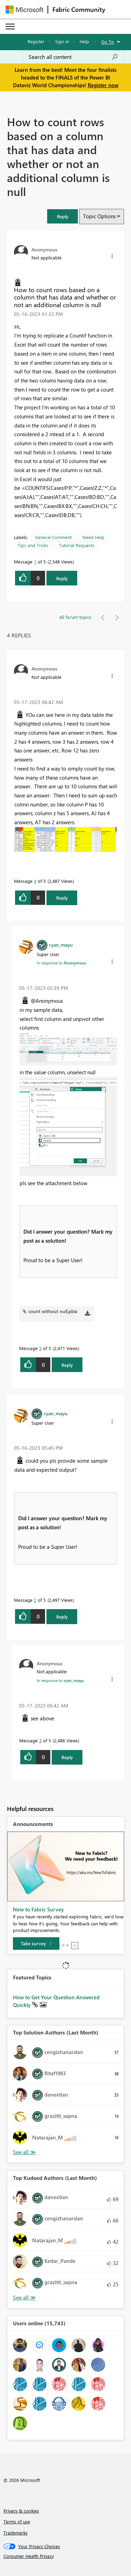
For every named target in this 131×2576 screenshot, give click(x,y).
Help (84, 41)
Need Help (93, 537)
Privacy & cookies (21, 2511)
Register (36, 41)
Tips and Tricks (33, 545)
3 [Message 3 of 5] (40, 1740)
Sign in (62, 41)
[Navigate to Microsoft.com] (24, 10)
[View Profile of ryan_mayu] (61, 944)
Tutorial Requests (76, 545)
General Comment (53, 537)
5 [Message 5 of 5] (40, 1348)
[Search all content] (73, 56)
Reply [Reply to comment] (62, 898)
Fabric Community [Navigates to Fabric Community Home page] (78, 9)
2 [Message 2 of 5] (35, 1600)
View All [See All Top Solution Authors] (24, 2152)
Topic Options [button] (99, 216)
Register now (103, 85)
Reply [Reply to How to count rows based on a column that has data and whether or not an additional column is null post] (62, 578)
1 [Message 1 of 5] (35, 562)
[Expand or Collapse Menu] (10, 26)
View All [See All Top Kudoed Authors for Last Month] (24, 2298)
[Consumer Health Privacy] (65, 2556)
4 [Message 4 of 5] (35, 881)
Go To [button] (107, 42)
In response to (61, 962)
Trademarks (15, 2533)
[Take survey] (36, 1943)
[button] (62, 216)
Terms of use (16, 2521)
